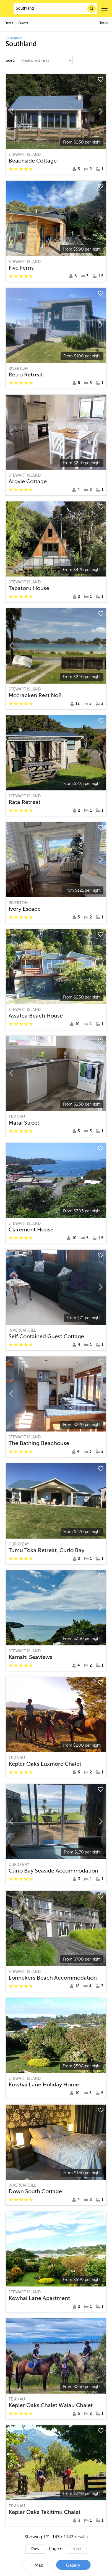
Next (76, 2549)
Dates (8, 23)
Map (39, 2565)
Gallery (73, 2565)
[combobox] (55, 8)
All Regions (14, 38)
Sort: (11, 60)
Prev (35, 2549)
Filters (103, 23)
